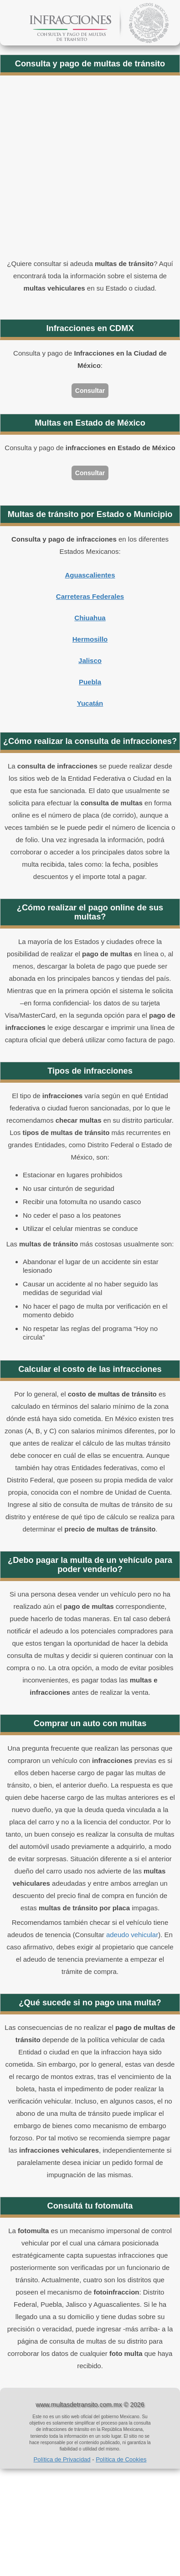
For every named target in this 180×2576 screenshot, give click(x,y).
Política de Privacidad (62, 2459)
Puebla (90, 682)
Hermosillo (90, 639)
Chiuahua (89, 618)
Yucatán (90, 703)
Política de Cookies (121, 2459)
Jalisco (90, 660)
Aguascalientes (90, 575)
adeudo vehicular (132, 1934)
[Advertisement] (85, 167)
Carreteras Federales (90, 596)
